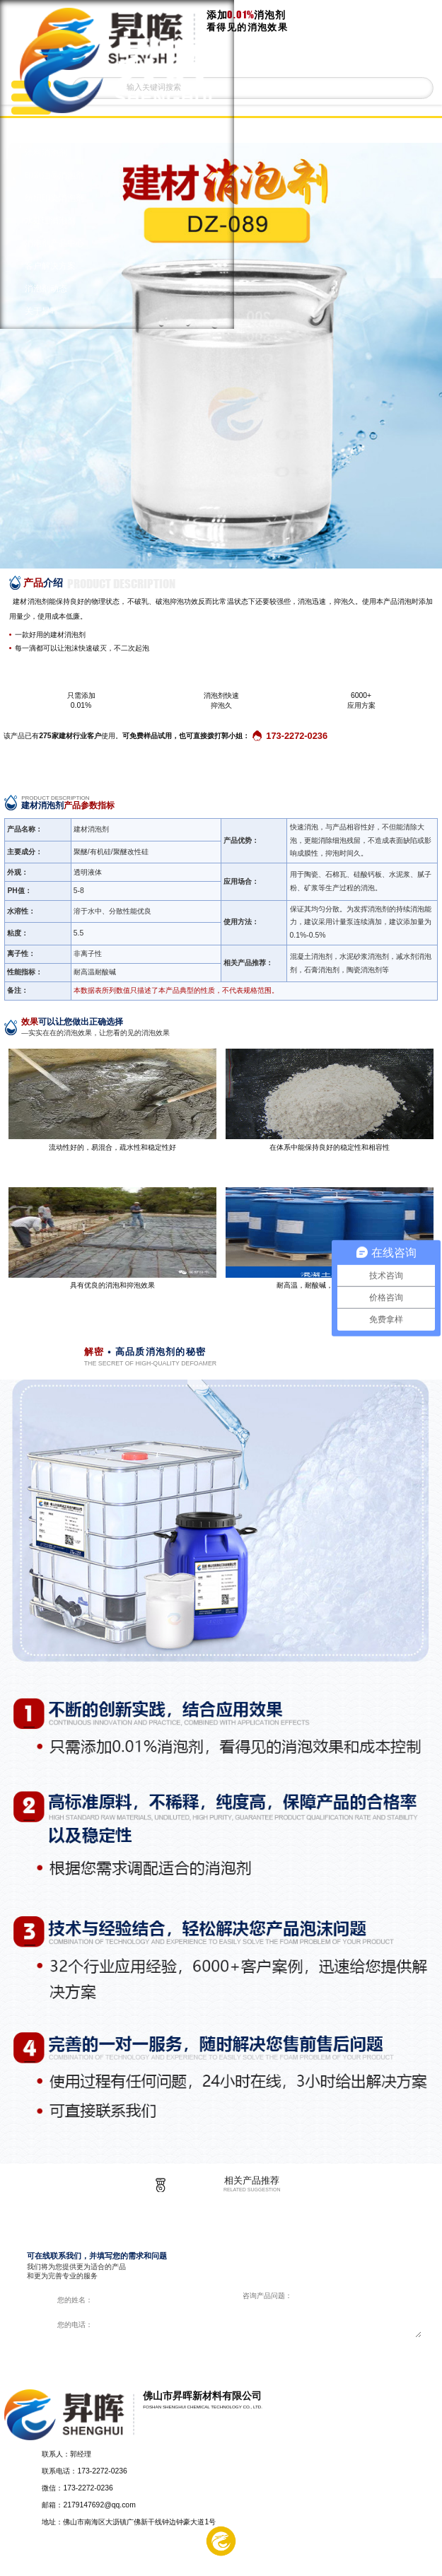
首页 (33, 130)
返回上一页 (413, 130)
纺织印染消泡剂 (54, 198)
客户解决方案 (50, 266)
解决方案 (133, 2559)
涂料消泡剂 (46, 153)
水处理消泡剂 (50, 221)
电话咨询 (398, 2559)
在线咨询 (324, 2352)
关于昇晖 (42, 311)
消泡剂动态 (46, 288)
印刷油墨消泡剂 (54, 175)
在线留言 (310, 2559)
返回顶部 (425, 2465)
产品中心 (44, 2559)
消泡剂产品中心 (54, 243)
